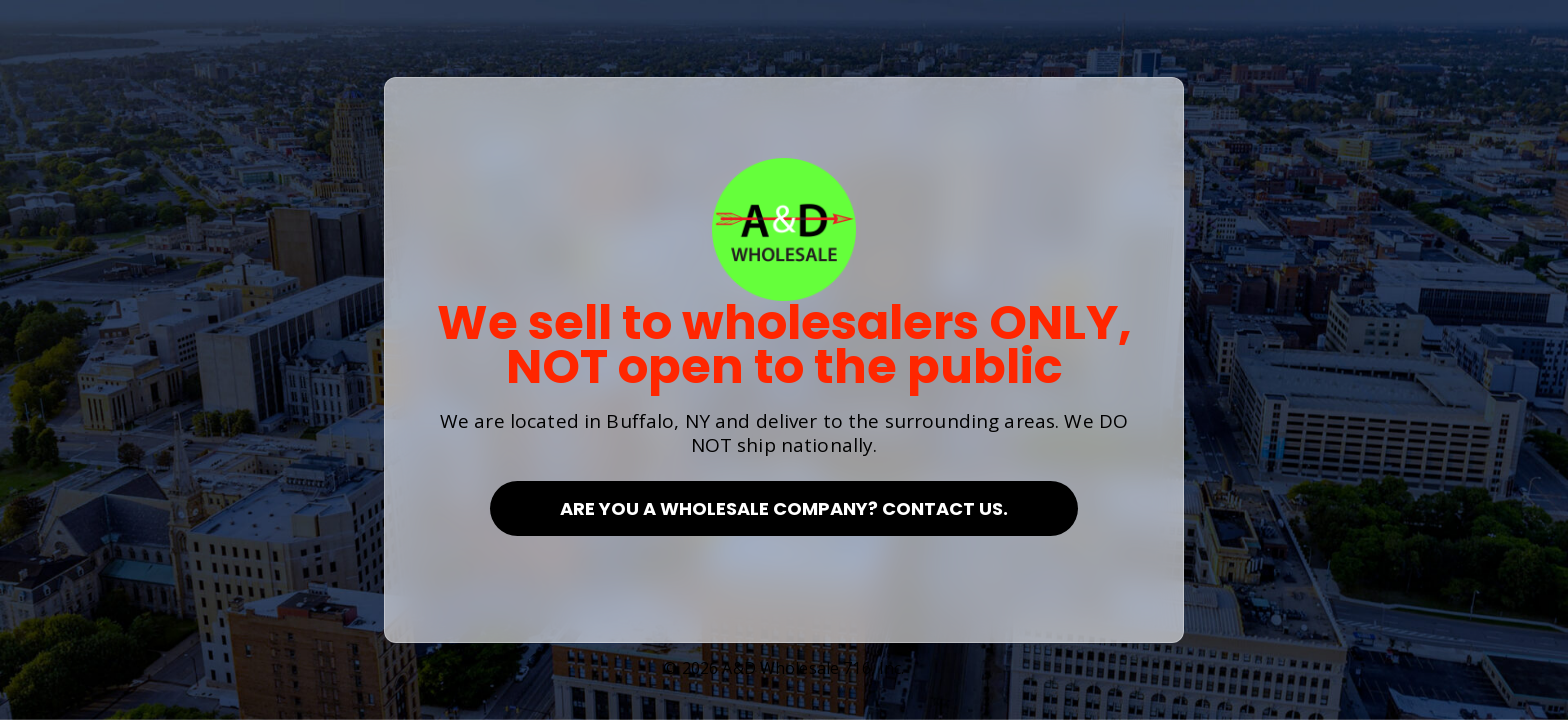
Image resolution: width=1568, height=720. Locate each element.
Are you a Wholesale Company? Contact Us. (784, 508)
